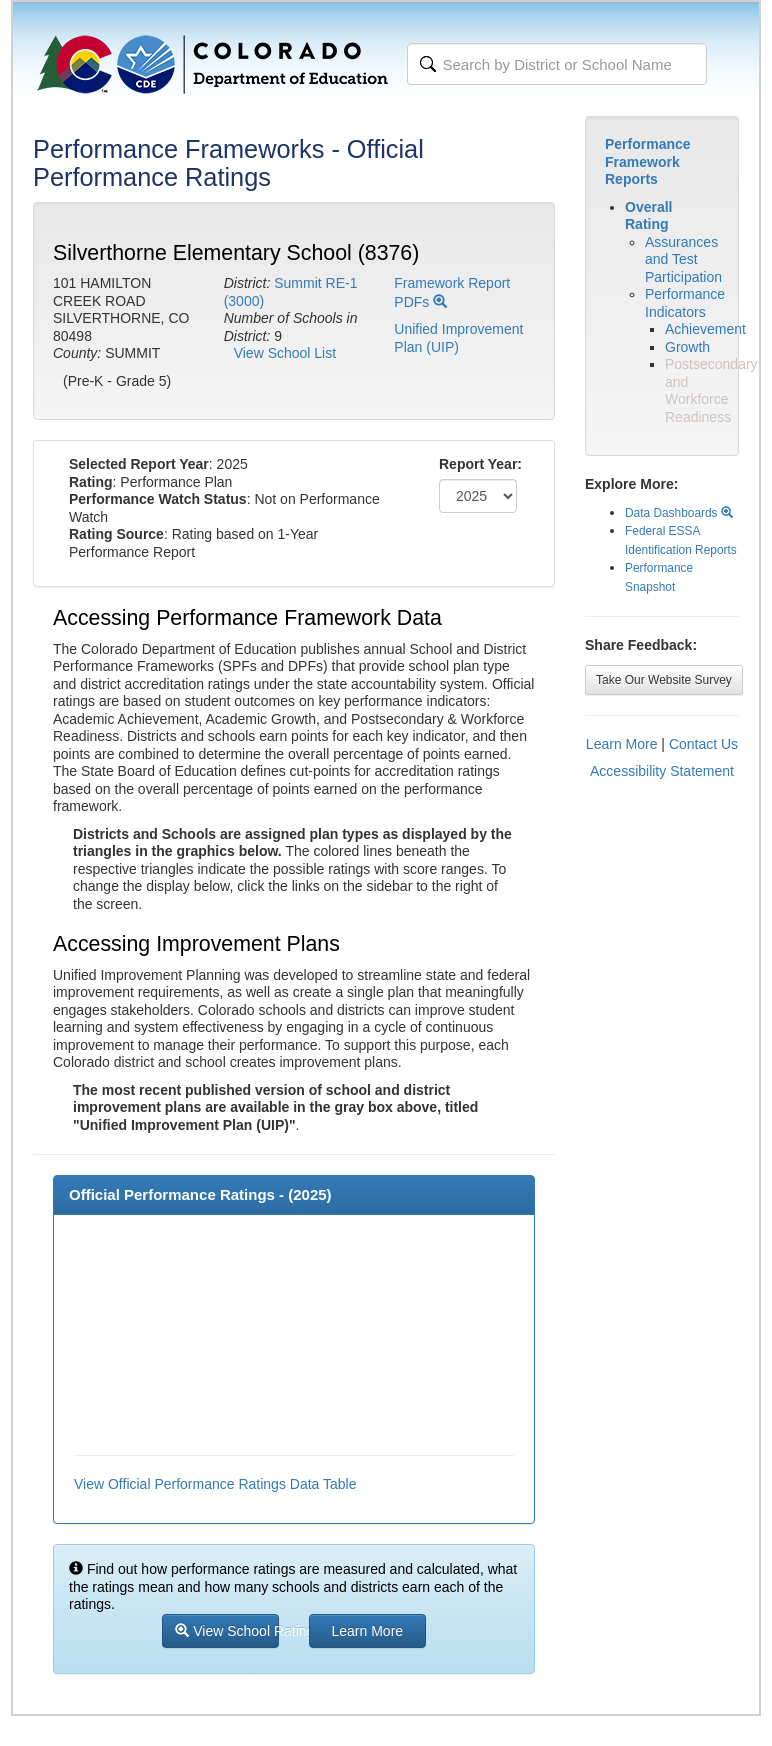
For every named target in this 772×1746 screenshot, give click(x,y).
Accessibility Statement (662, 771)
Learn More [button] (368, 1631)
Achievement (705, 329)
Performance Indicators (685, 303)
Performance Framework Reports (648, 161)
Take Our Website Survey (664, 680)
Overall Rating (648, 216)
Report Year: (480, 464)
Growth (687, 347)
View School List (285, 353)
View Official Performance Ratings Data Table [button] (215, 1484)
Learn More (622, 744)
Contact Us (703, 744)
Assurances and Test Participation (683, 259)
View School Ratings (227, 1631)
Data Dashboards (679, 513)
